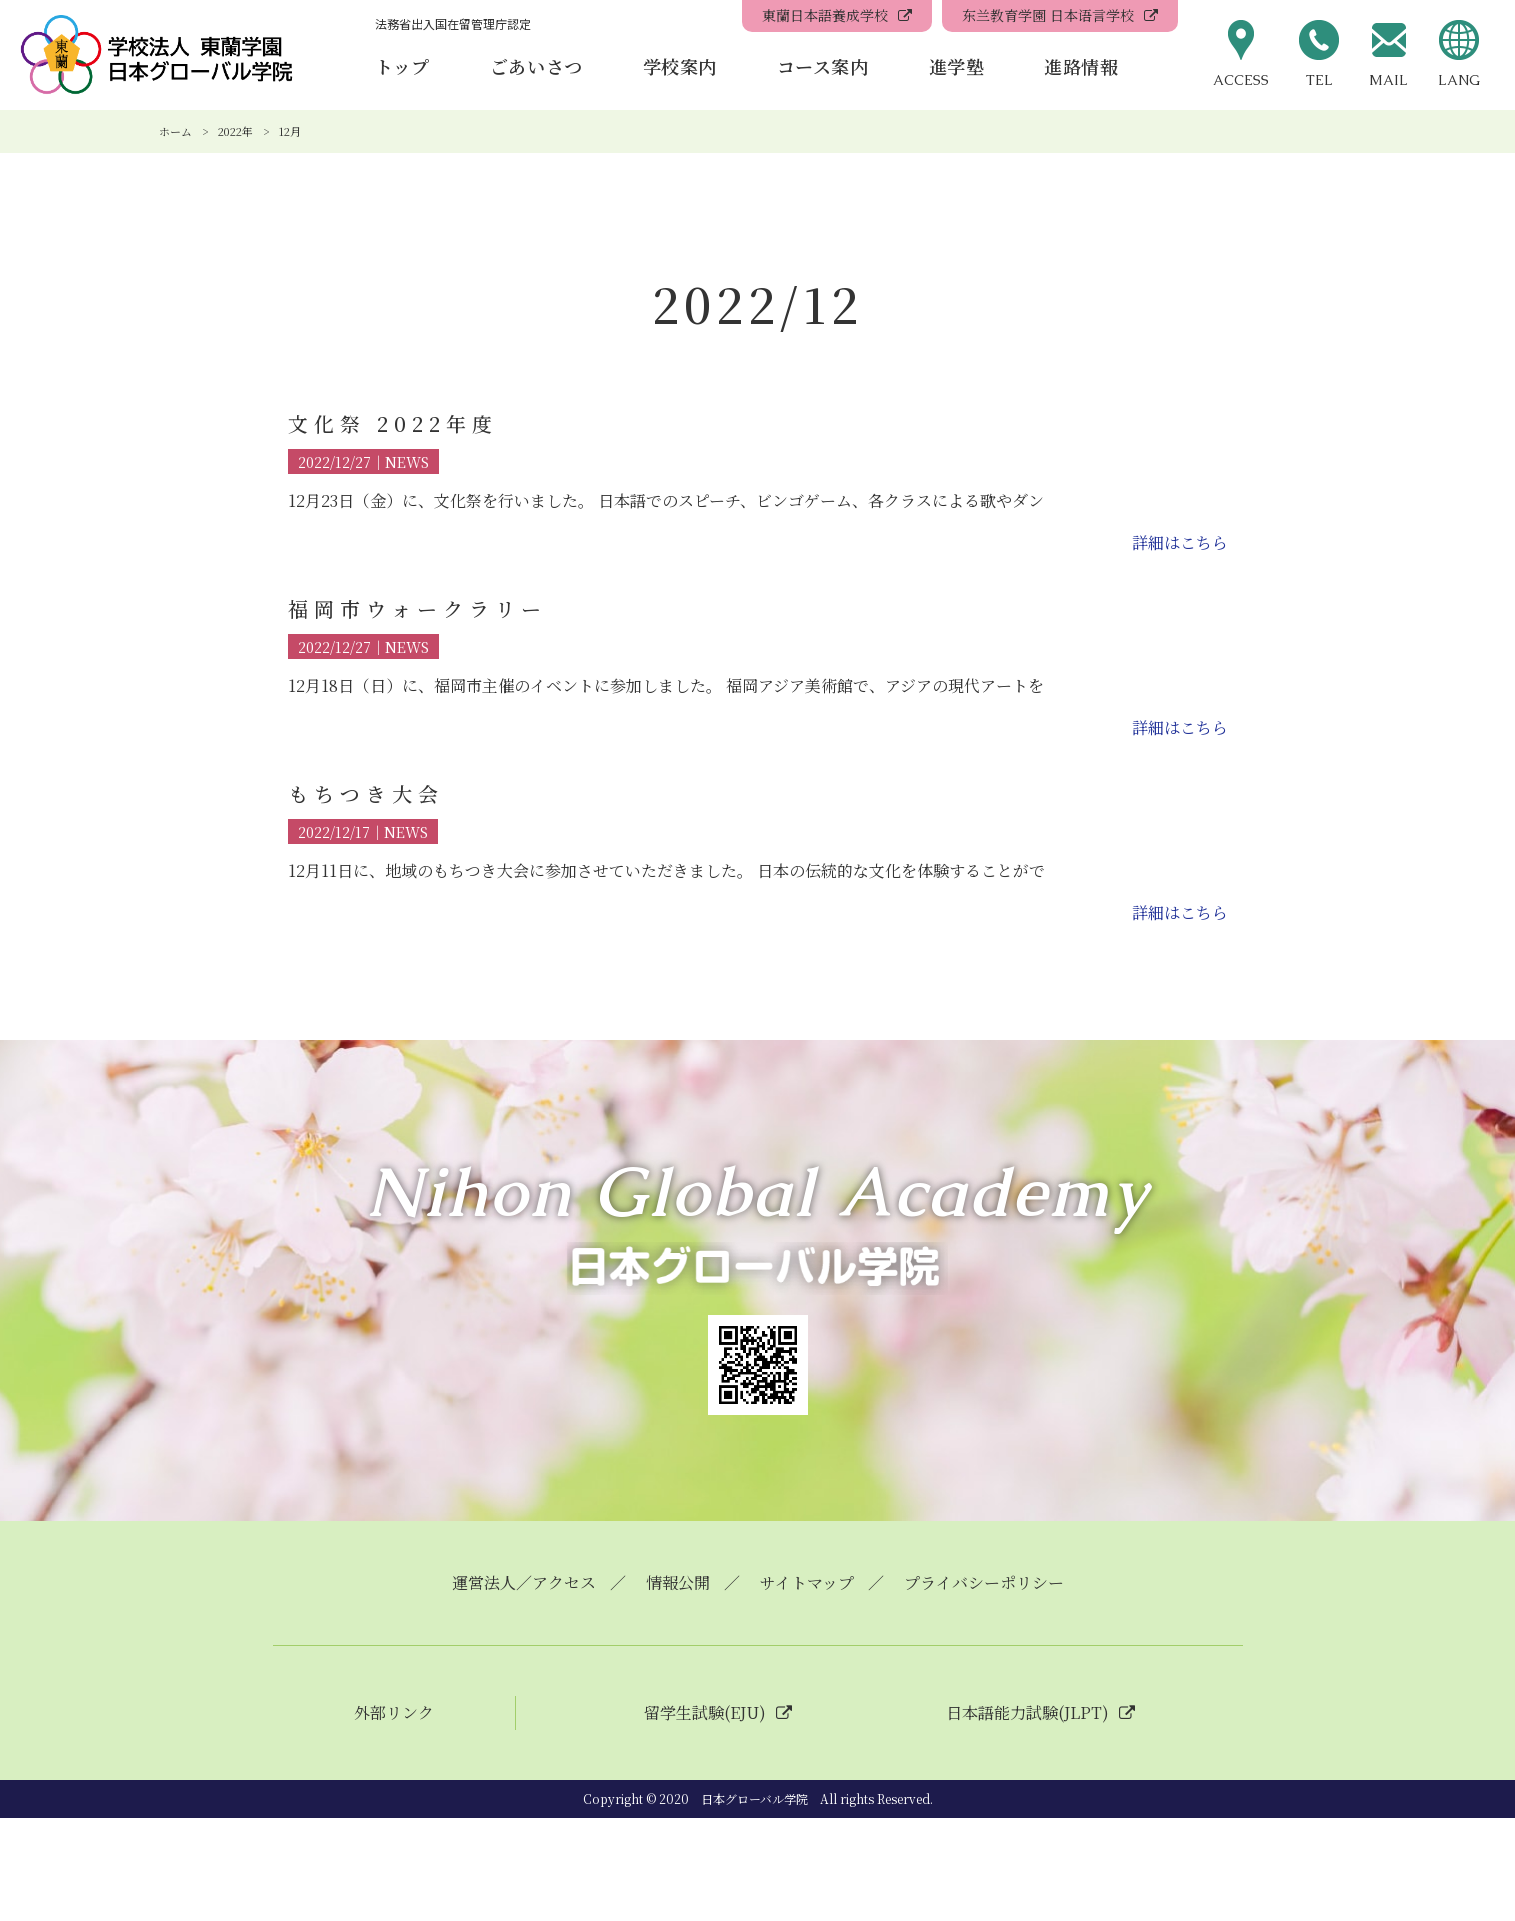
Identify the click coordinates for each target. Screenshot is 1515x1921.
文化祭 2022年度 (393, 423)
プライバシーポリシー (984, 1583)
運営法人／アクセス (524, 1583)
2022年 (235, 131)
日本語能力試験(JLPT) (1027, 1713)
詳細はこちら (1180, 542)
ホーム (175, 131)
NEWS (407, 461)
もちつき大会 (366, 793)
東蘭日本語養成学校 (825, 15)
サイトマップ (807, 1583)
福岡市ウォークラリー (417, 608)
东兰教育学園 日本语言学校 (1048, 15)
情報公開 (678, 1583)
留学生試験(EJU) (705, 1713)
